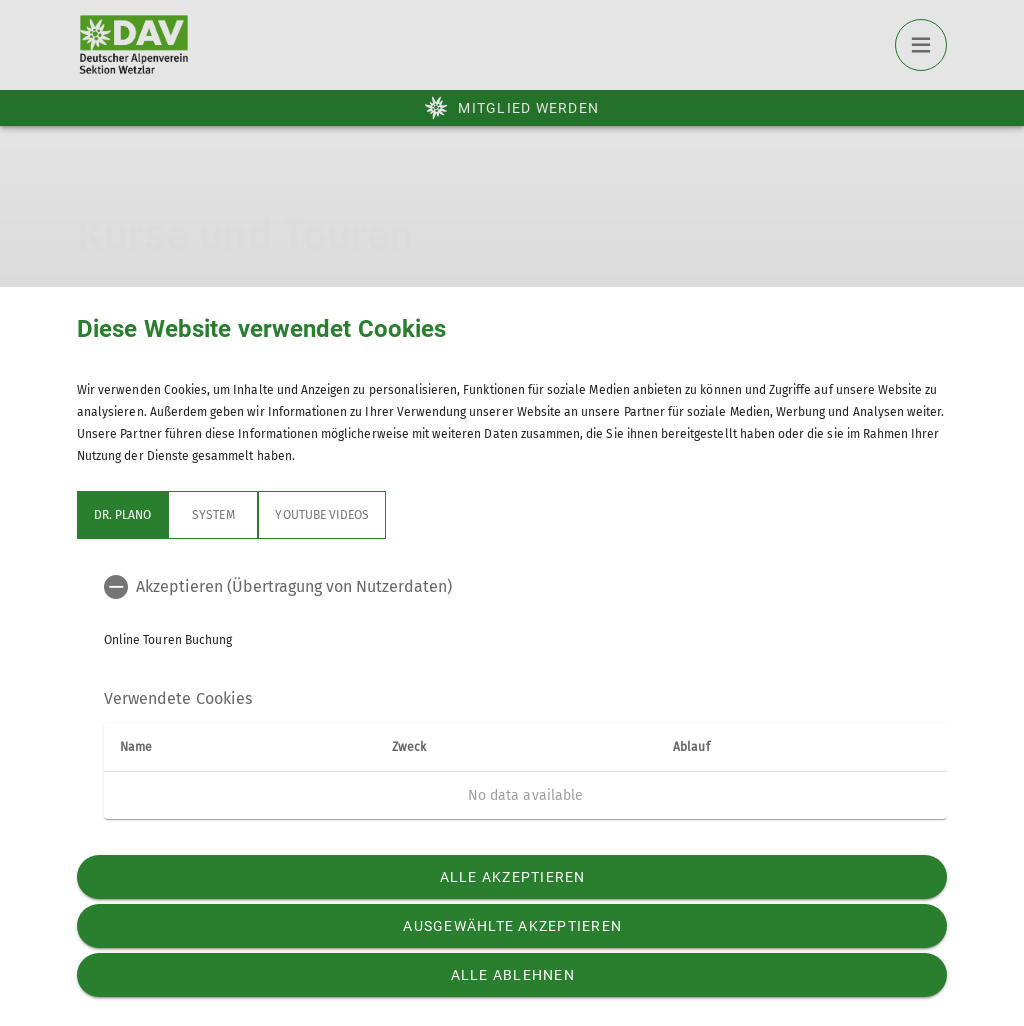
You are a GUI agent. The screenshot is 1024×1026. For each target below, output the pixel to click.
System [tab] (213, 515)
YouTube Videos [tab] (322, 515)
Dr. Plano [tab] (122, 515)
